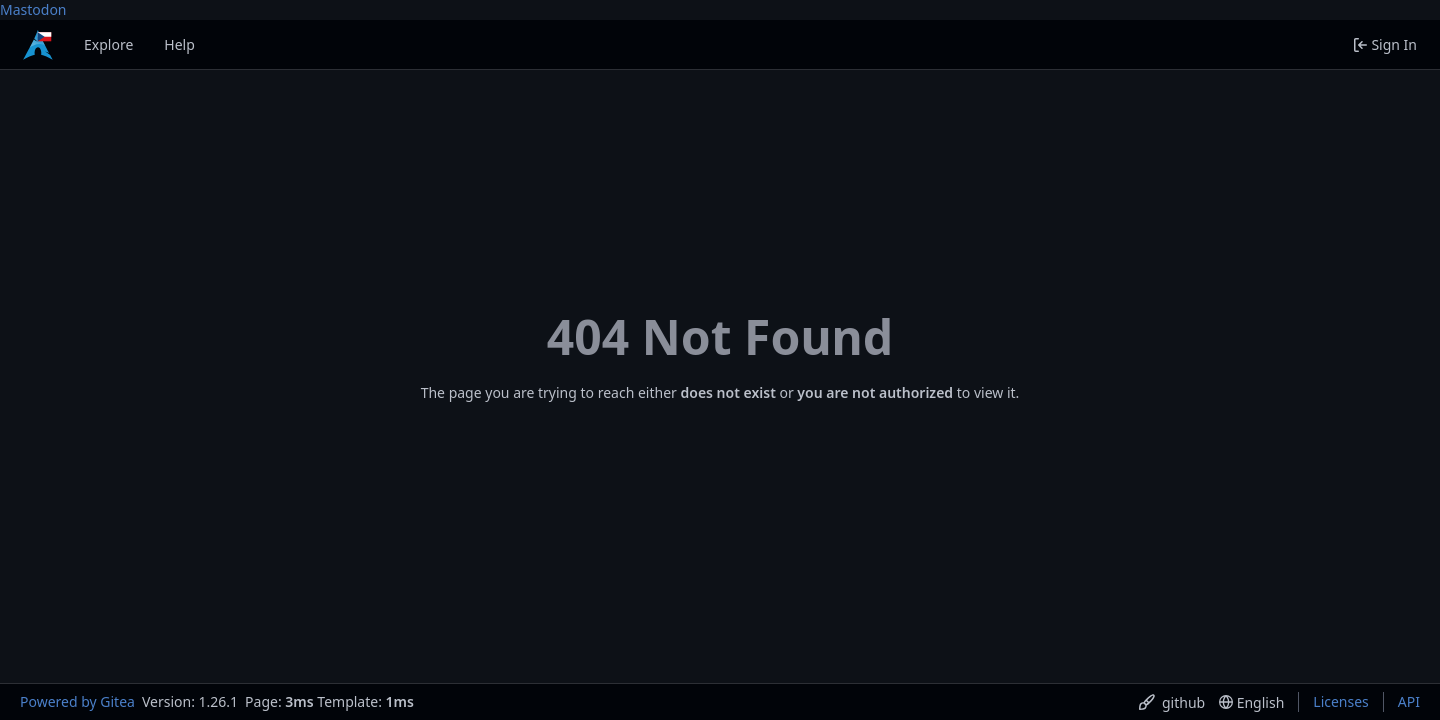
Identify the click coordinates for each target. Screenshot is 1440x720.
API (1409, 701)
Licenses (1341, 701)
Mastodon (33, 9)
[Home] (38, 45)
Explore (108, 44)
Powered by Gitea (77, 701)
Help (179, 44)
